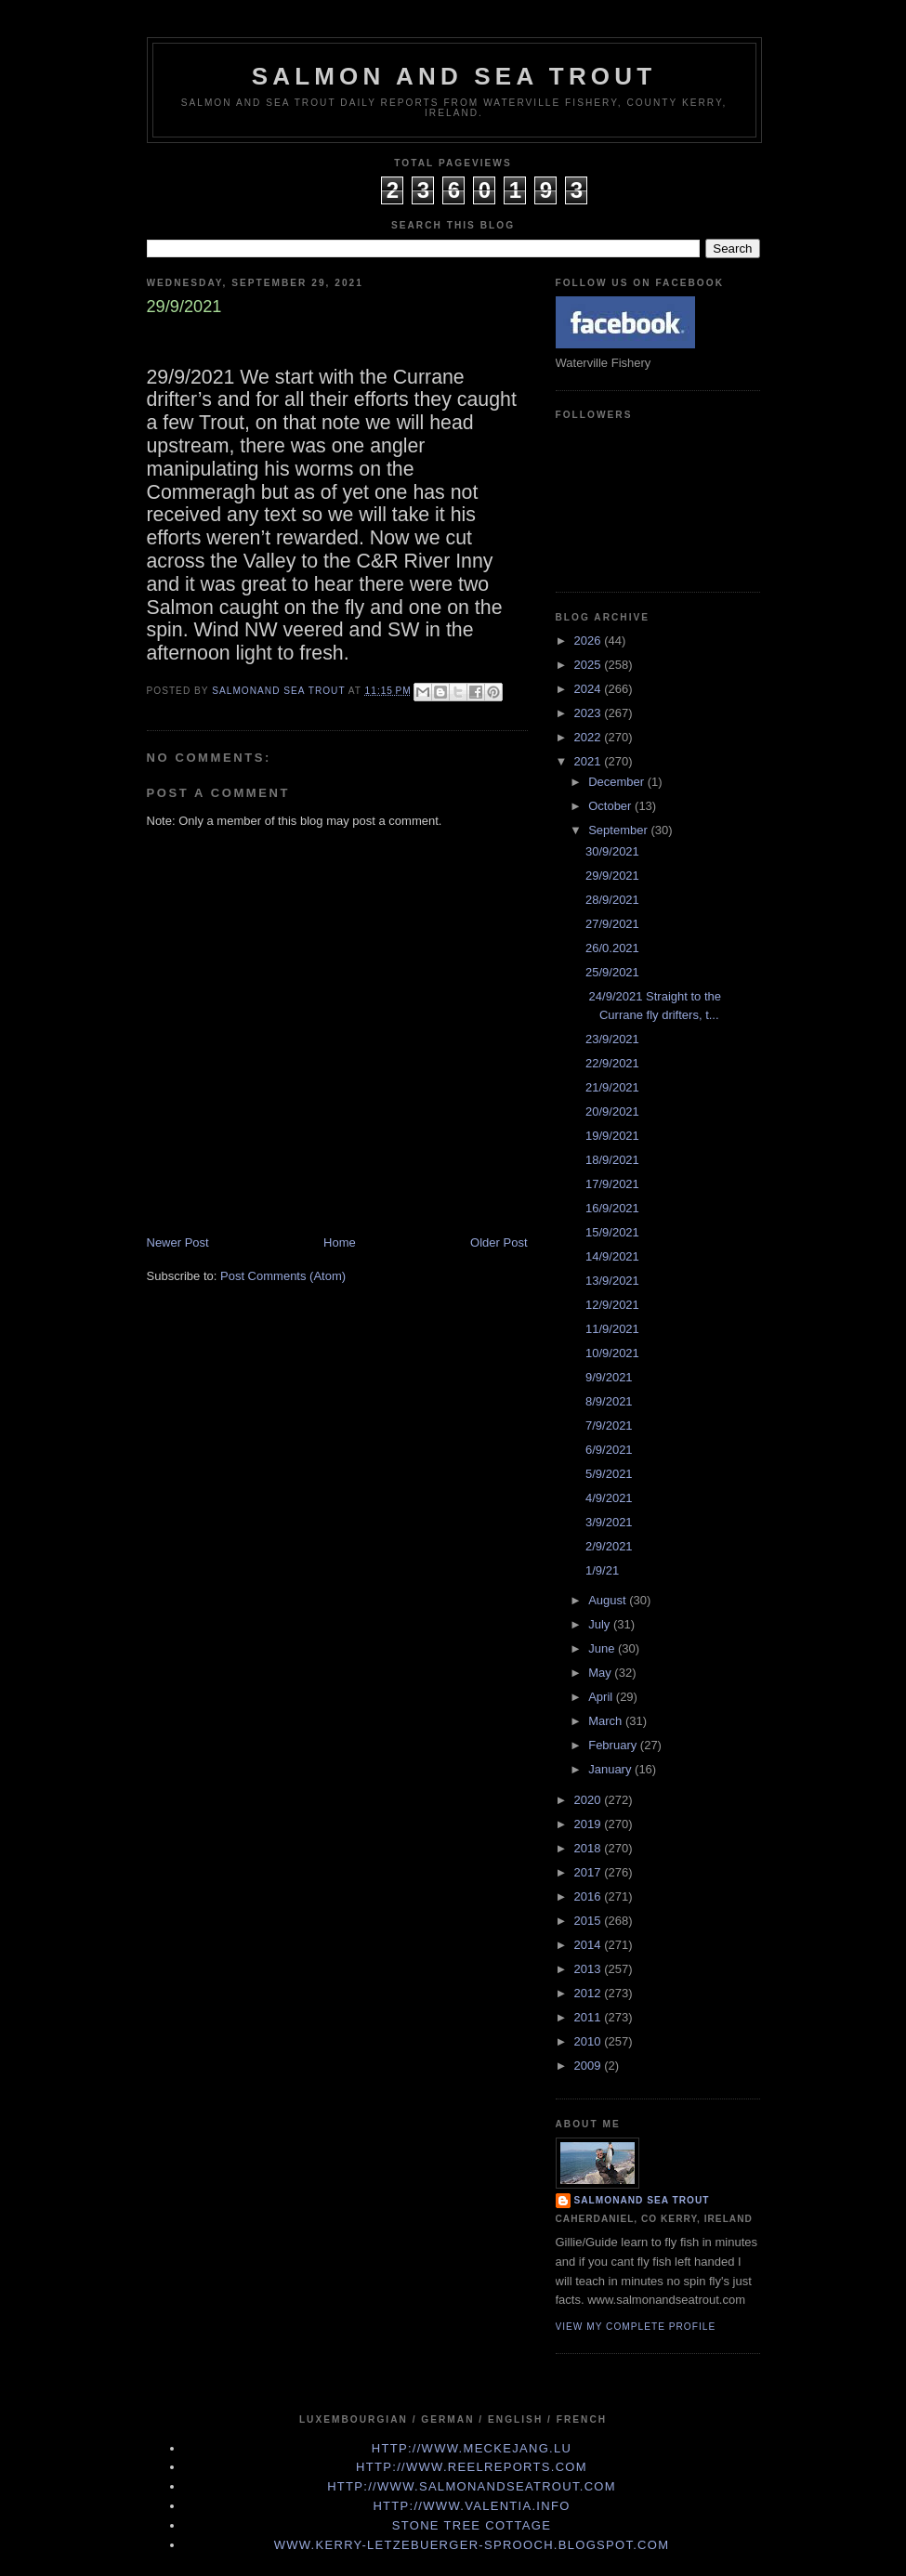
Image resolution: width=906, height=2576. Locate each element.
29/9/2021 (612, 876)
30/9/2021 (612, 851)
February (614, 1745)
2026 (589, 640)
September (619, 830)
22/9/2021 (612, 1063)
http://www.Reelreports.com (471, 2467)
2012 (589, 1993)
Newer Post (178, 1242)
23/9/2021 (612, 1039)
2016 (589, 1896)
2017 (589, 1872)
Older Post (498, 1242)
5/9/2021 (609, 1474)
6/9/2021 (609, 1450)
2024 (589, 689)
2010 (589, 2041)
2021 (589, 761)
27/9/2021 (612, 924)
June (603, 1648)
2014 (589, 1945)
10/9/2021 (612, 1353)
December (618, 782)
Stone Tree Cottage (471, 2525)
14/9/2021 (612, 1256)
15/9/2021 (612, 1232)
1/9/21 (602, 1570)
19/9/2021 (612, 1136)
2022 (589, 737)
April (602, 1697)
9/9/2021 (609, 1377)
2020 (589, 1800)
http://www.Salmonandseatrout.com (471, 2486)
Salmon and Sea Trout (454, 76)
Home (339, 1242)
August (608, 1600)
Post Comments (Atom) (283, 1276)
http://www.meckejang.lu (472, 2448)
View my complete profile (636, 2326)
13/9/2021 (612, 1281)
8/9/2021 (609, 1401)
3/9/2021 (609, 1522)
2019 (589, 1824)
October (611, 806)
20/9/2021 (612, 1111)
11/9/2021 (612, 1329)
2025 (589, 665)
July (600, 1624)
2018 (589, 1848)
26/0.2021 (612, 948)
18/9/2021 (612, 1160)
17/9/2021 (612, 1184)
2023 (589, 713)
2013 (589, 1969)
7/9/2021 (609, 1425)
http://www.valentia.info (471, 2506)
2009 (589, 2066)
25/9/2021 (612, 972)
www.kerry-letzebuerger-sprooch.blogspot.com (472, 2545)
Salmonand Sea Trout (642, 2200)
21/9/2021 (612, 1087)
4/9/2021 (609, 1498)
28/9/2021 (612, 900)
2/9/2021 (609, 1546)
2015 (589, 1921)
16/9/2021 (612, 1208)
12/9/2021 (612, 1305)
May (601, 1673)
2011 (589, 2017)
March (606, 1721)
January (611, 1769)
